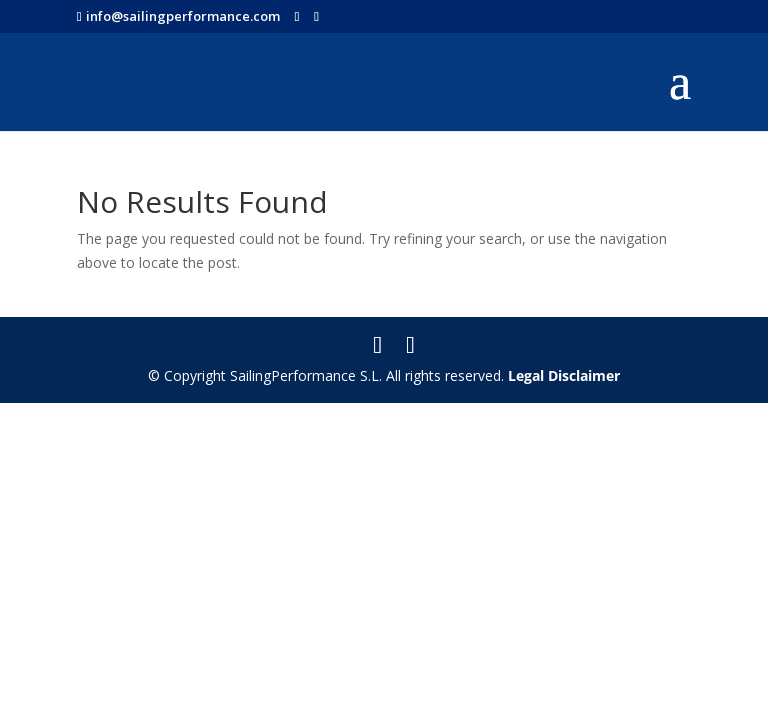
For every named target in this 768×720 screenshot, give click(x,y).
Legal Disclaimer (564, 375)
